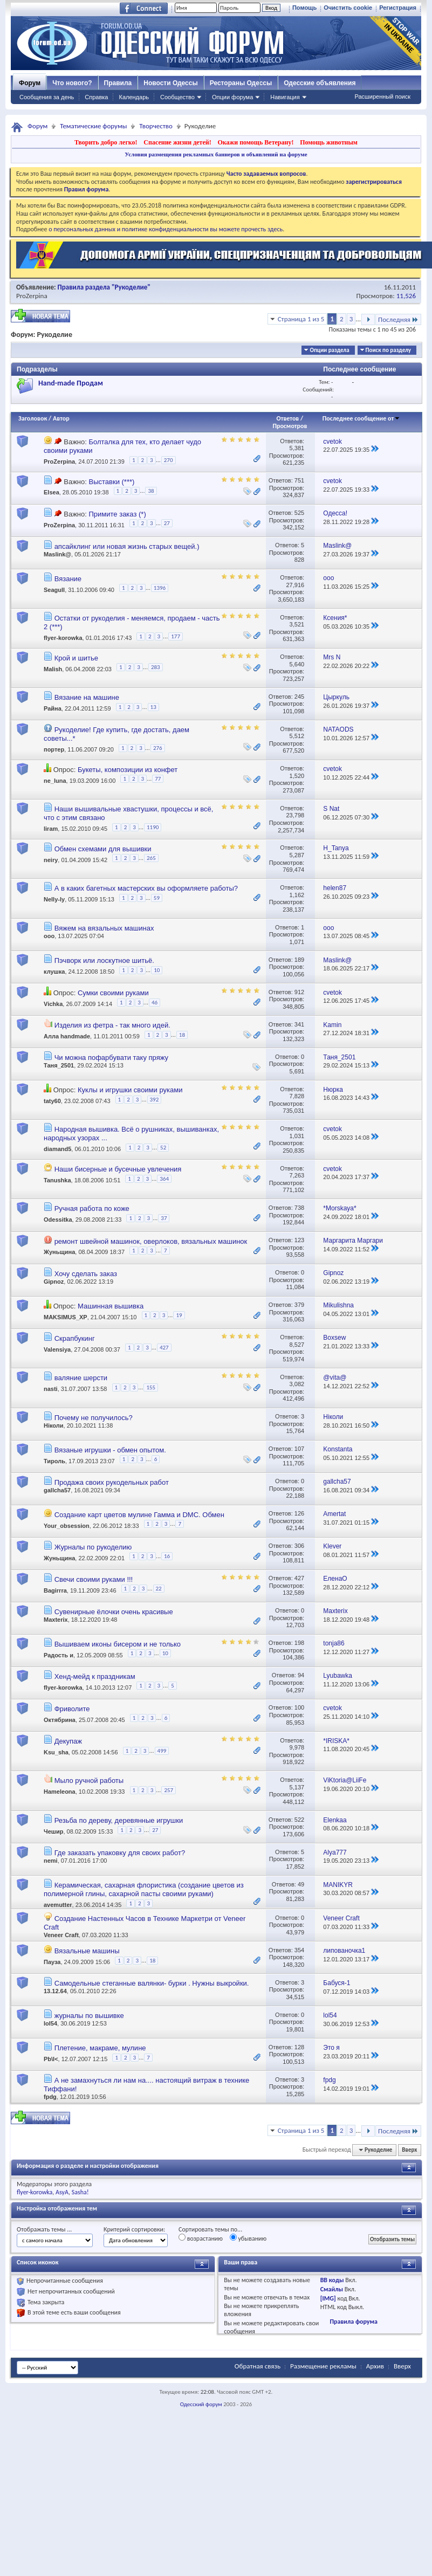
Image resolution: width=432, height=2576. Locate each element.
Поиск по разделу (388, 350)
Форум (29, 83)
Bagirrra (55, 1590)
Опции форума (232, 97)
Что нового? (72, 83)
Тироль (54, 1461)
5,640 (297, 664)
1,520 (297, 776)
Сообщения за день (46, 97)
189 (299, 959)
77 (158, 778)
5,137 (297, 1787)
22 (159, 1588)
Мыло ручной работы (89, 1780)
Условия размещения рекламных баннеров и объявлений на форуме (216, 154)
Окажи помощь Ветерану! (255, 142)
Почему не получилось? (93, 1418)
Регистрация (397, 7)
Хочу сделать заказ (85, 1274)
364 (164, 1178)
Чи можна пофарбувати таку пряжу (111, 1057)
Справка (96, 97)
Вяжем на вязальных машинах (104, 928)
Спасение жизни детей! (177, 142)
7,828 (297, 1096)
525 (299, 512)
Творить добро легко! (106, 142)
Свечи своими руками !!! (93, 1579)
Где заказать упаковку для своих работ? (120, 1853)
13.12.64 (55, 1991)
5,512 (297, 736)
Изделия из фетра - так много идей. (112, 1025)
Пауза (52, 1962)
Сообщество (177, 97)
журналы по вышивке (89, 2016)
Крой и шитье (76, 658)
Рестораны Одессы (241, 83)
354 (299, 1950)
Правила (118, 83)
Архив (375, 2366)
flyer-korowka (63, 638)
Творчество (156, 126)
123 (299, 1240)
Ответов (288, 418)
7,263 (297, 1175)
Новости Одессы (170, 83)
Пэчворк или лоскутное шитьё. (104, 960)
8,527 (297, 1344)
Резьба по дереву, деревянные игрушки (118, 1820)
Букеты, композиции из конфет (127, 770)
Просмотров (289, 426)
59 (157, 897)
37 (164, 1218)
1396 (160, 587)
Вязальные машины (87, 1951)
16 (167, 1556)
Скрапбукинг (74, 1338)
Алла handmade (67, 1036)
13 (153, 707)
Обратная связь (257, 2366)
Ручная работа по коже (91, 1208)
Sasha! (80, 2192)
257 (168, 1790)
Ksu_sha (56, 1752)
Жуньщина (59, 1252)
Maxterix (56, 1619)
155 (150, 1387)
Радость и (58, 1655)
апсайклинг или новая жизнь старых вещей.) (127, 546)
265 (151, 858)
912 (299, 992)
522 (299, 1819)
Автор (61, 418)
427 (164, 1347)
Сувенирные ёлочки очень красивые (113, 1612)
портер (54, 749)
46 (154, 1002)
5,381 (297, 448)
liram (51, 828)
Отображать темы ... (44, 2229)
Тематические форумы (93, 126)
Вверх (409, 2149)
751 (299, 480)
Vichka (53, 1004)
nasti (51, 1389)
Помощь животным (329, 142)
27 (167, 523)
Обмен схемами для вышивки (103, 849)
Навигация (284, 97)
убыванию (248, 2238)
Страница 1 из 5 (301, 319)
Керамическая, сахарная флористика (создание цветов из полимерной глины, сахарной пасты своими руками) (144, 1889)
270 (168, 460)
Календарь (134, 97)
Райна (52, 708)
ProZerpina (31, 296)
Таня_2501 (59, 1065)
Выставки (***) (111, 482)
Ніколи (54, 1425)
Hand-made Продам (70, 383)
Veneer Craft (61, 1935)
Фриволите (72, 1709)
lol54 (50, 2023)
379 (299, 1304)
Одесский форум (201, 2404)
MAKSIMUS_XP (65, 1317)
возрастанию (201, 2238)
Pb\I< (51, 2059)
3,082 (297, 1384)
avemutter (58, 1905)
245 (299, 696)
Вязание (67, 579)
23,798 (295, 815)
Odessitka (58, 1220)
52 (163, 1147)
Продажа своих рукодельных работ (111, 1482)
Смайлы (331, 2289)
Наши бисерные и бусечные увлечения (118, 1169)
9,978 (297, 1747)
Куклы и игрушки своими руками (130, 1090)
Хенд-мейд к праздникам (94, 1676)
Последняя (398, 319)
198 (299, 1643)
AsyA (62, 2192)
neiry (51, 860)
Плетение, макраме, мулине (100, 2048)
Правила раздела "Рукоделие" (104, 287)
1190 (153, 827)
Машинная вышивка (110, 1306)
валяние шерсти (81, 1378)
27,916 (295, 585)
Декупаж (68, 1741)
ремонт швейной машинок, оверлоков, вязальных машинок (151, 1241)
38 (151, 490)
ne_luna (55, 780)
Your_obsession (67, 1526)
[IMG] (328, 2298)
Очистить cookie (348, 7)
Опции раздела (329, 350)
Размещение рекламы (323, 2366)
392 (154, 1099)
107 (299, 1448)
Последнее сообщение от (361, 418)
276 (157, 748)
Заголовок (32, 418)
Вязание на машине (86, 697)
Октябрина (60, 1720)
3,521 (297, 624)
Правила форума (353, 2321)
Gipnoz (54, 1281)
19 (179, 1315)
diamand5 (57, 1149)
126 (299, 1513)
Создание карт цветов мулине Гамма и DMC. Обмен (139, 1515)
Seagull (54, 590)
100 (299, 1707)
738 (299, 1207)
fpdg (50, 2096)
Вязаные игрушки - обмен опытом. (110, 1450)
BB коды (332, 2280)
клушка (54, 971)
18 (182, 1034)
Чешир (54, 1831)
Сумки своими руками (113, 993)
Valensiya (57, 1349)
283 (155, 667)
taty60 (52, 1101)
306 (299, 1545)
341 (299, 1024)
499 (162, 1750)
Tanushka (57, 1180)
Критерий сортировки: (134, 2229)
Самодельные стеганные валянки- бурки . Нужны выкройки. (151, 1983)
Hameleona (60, 1792)
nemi (51, 1860)
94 (301, 1675)
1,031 (297, 1136)
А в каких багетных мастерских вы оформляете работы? (146, 888)
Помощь (304, 7)
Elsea (51, 493)
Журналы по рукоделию (93, 1547)
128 (299, 2047)
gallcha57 (57, 1490)
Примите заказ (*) (117, 514)
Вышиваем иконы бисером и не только (117, 1644)
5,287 (297, 855)
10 (157, 970)
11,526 (406, 296)
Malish (53, 669)
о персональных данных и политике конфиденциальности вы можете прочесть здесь (166, 229)
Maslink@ (57, 554)
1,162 (297, 895)
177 (175, 636)
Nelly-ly (54, 900)
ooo (49, 936)
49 (301, 1884)
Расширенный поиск (382, 96)
